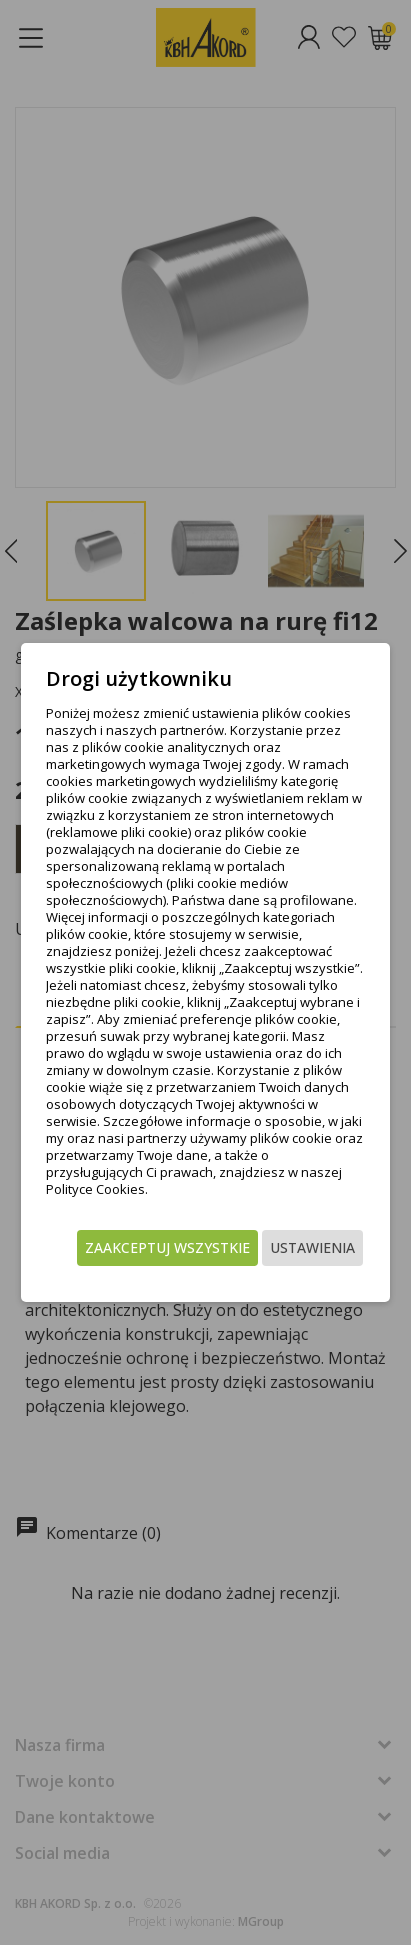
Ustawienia (312, 1247)
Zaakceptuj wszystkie (167, 1247)
